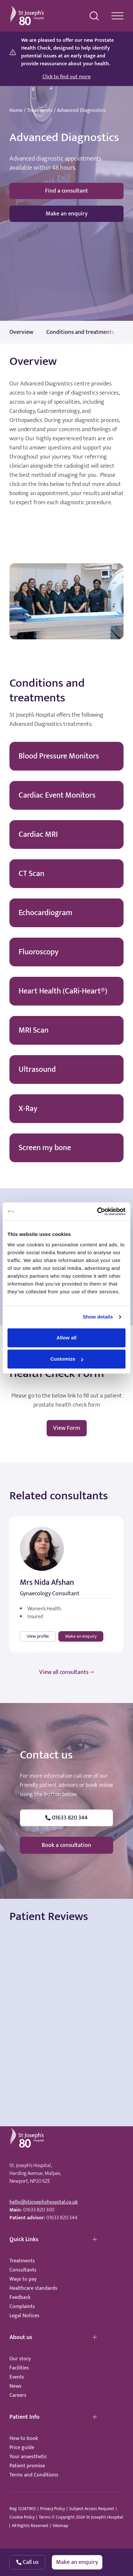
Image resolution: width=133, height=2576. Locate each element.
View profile (38, 1636)
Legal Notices (24, 2315)
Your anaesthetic (28, 2456)
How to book (23, 2438)
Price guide (21, 2447)
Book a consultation (66, 1845)
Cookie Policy (22, 2517)
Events (16, 2377)
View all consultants (66, 1672)
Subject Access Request (91, 2509)
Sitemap (60, 2525)
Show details (98, 1316)
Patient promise (27, 2465)
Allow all (66, 1337)
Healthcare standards (33, 2288)
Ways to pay (23, 2279)
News (15, 2386)
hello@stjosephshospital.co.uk (43, 2202)
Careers (17, 2395)
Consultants (23, 2270)
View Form (66, 1428)
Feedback (19, 2297)
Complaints (22, 2306)
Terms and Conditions (33, 2475)
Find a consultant (66, 191)
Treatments (39, 111)
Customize (66, 1359)
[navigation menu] (117, 15)
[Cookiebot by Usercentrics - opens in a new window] (97, 1211)
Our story (20, 2358)
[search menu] (94, 16)
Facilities (19, 2368)
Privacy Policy (52, 2509)
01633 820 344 (62, 2217)
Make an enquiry (67, 214)
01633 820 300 (38, 2210)
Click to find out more (66, 77)
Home (15, 111)
